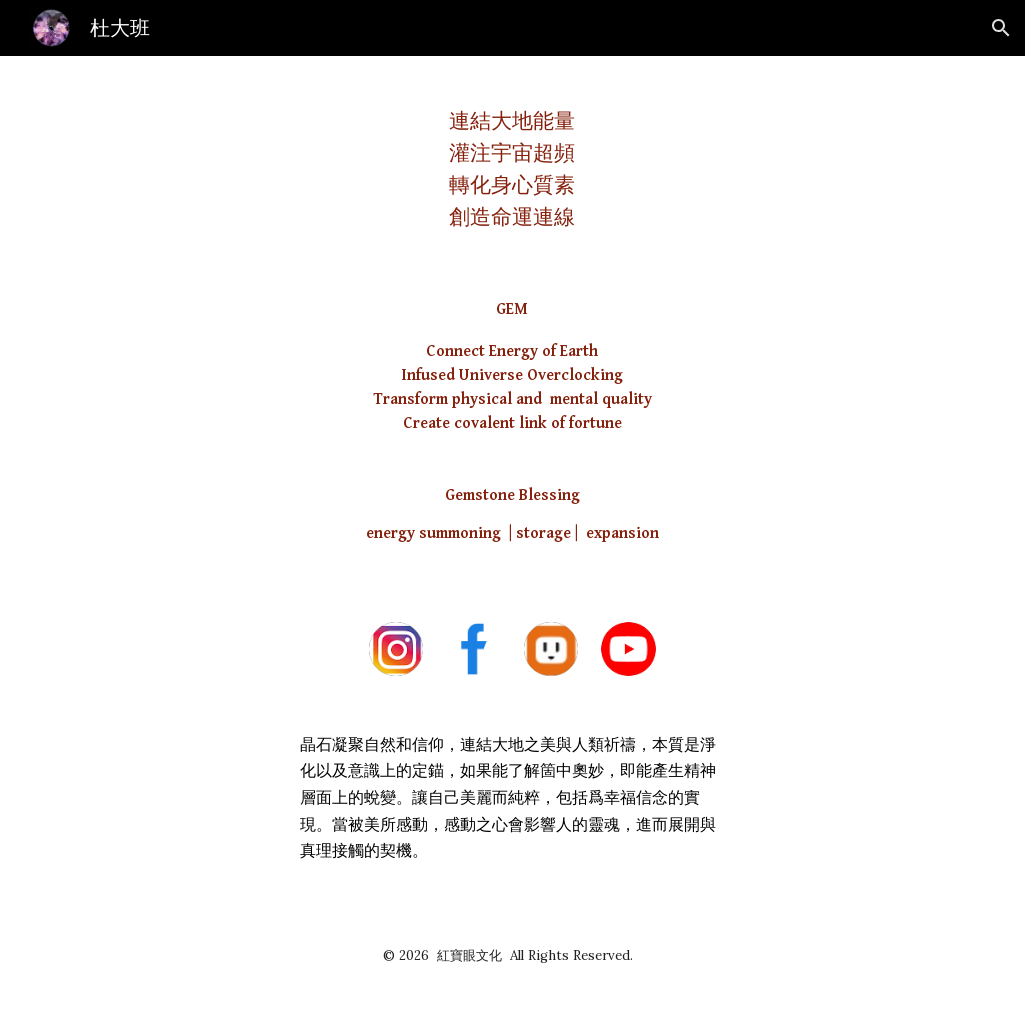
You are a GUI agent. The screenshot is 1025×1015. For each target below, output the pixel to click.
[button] (1001, 28)
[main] (512, 161)
